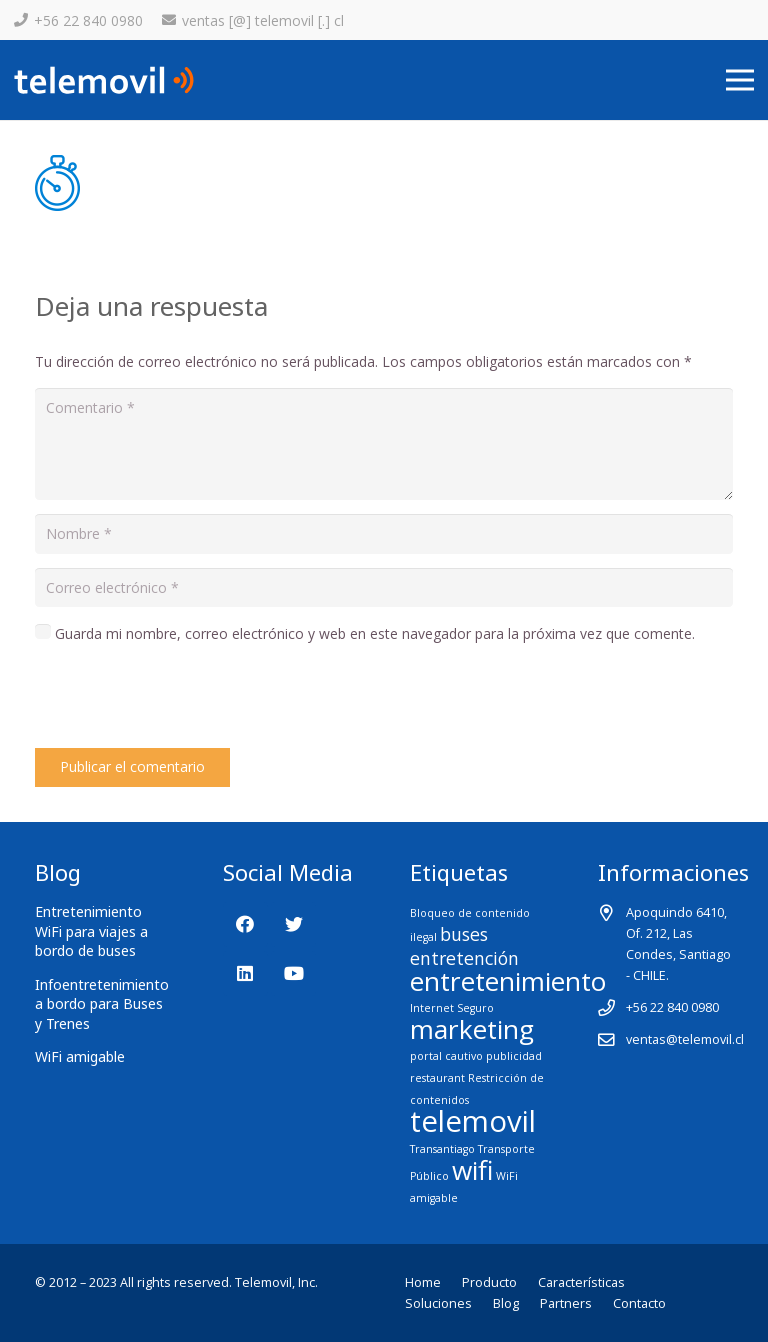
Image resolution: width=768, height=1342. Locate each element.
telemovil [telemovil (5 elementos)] (473, 1121)
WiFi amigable (80, 1056)
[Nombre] (384, 533)
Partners (566, 1303)
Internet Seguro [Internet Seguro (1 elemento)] (452, 1008)
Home (423, 1282)
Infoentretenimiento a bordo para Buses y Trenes (102, 1004)
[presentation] (187, 699)
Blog (506, 1303)
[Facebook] (245, 924)
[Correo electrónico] (384, 587)
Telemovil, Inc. (276, 1282)
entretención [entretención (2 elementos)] (464, 958)
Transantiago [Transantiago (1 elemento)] (442, 1149)
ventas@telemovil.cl (685, 1039)
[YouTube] (293, 973)
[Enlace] (104, 80)
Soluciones (438, 1303)
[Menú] (740, 80)
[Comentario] (384, 444)
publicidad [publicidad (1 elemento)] (514, 1056)
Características (581, 1282)
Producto (489, 1282)
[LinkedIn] (245, 973)
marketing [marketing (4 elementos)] (472, 1029)
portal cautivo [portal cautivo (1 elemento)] (446, 1056)
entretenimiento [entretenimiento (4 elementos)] (508, 981)
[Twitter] (293, 924)
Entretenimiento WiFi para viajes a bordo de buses (91, 931)
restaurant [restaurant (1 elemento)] (437, 1078)
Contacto (639, 1303)
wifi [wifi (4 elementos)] (472, 1170)
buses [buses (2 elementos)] (464, 934)
